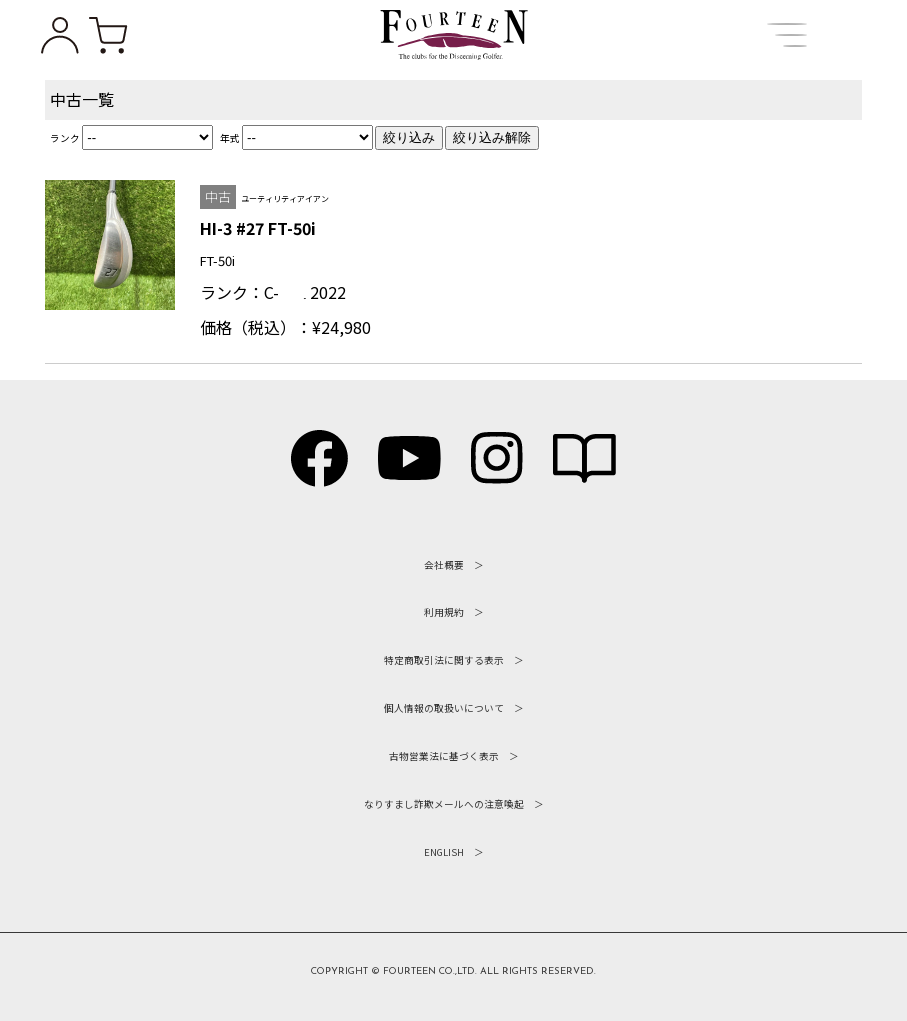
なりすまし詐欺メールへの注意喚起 (444, 804)
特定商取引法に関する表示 (444, 660)
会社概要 (444, 565)
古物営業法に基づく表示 (444, 756)
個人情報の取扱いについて (444, 708)
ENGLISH (444, 852)
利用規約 (444, 612)
